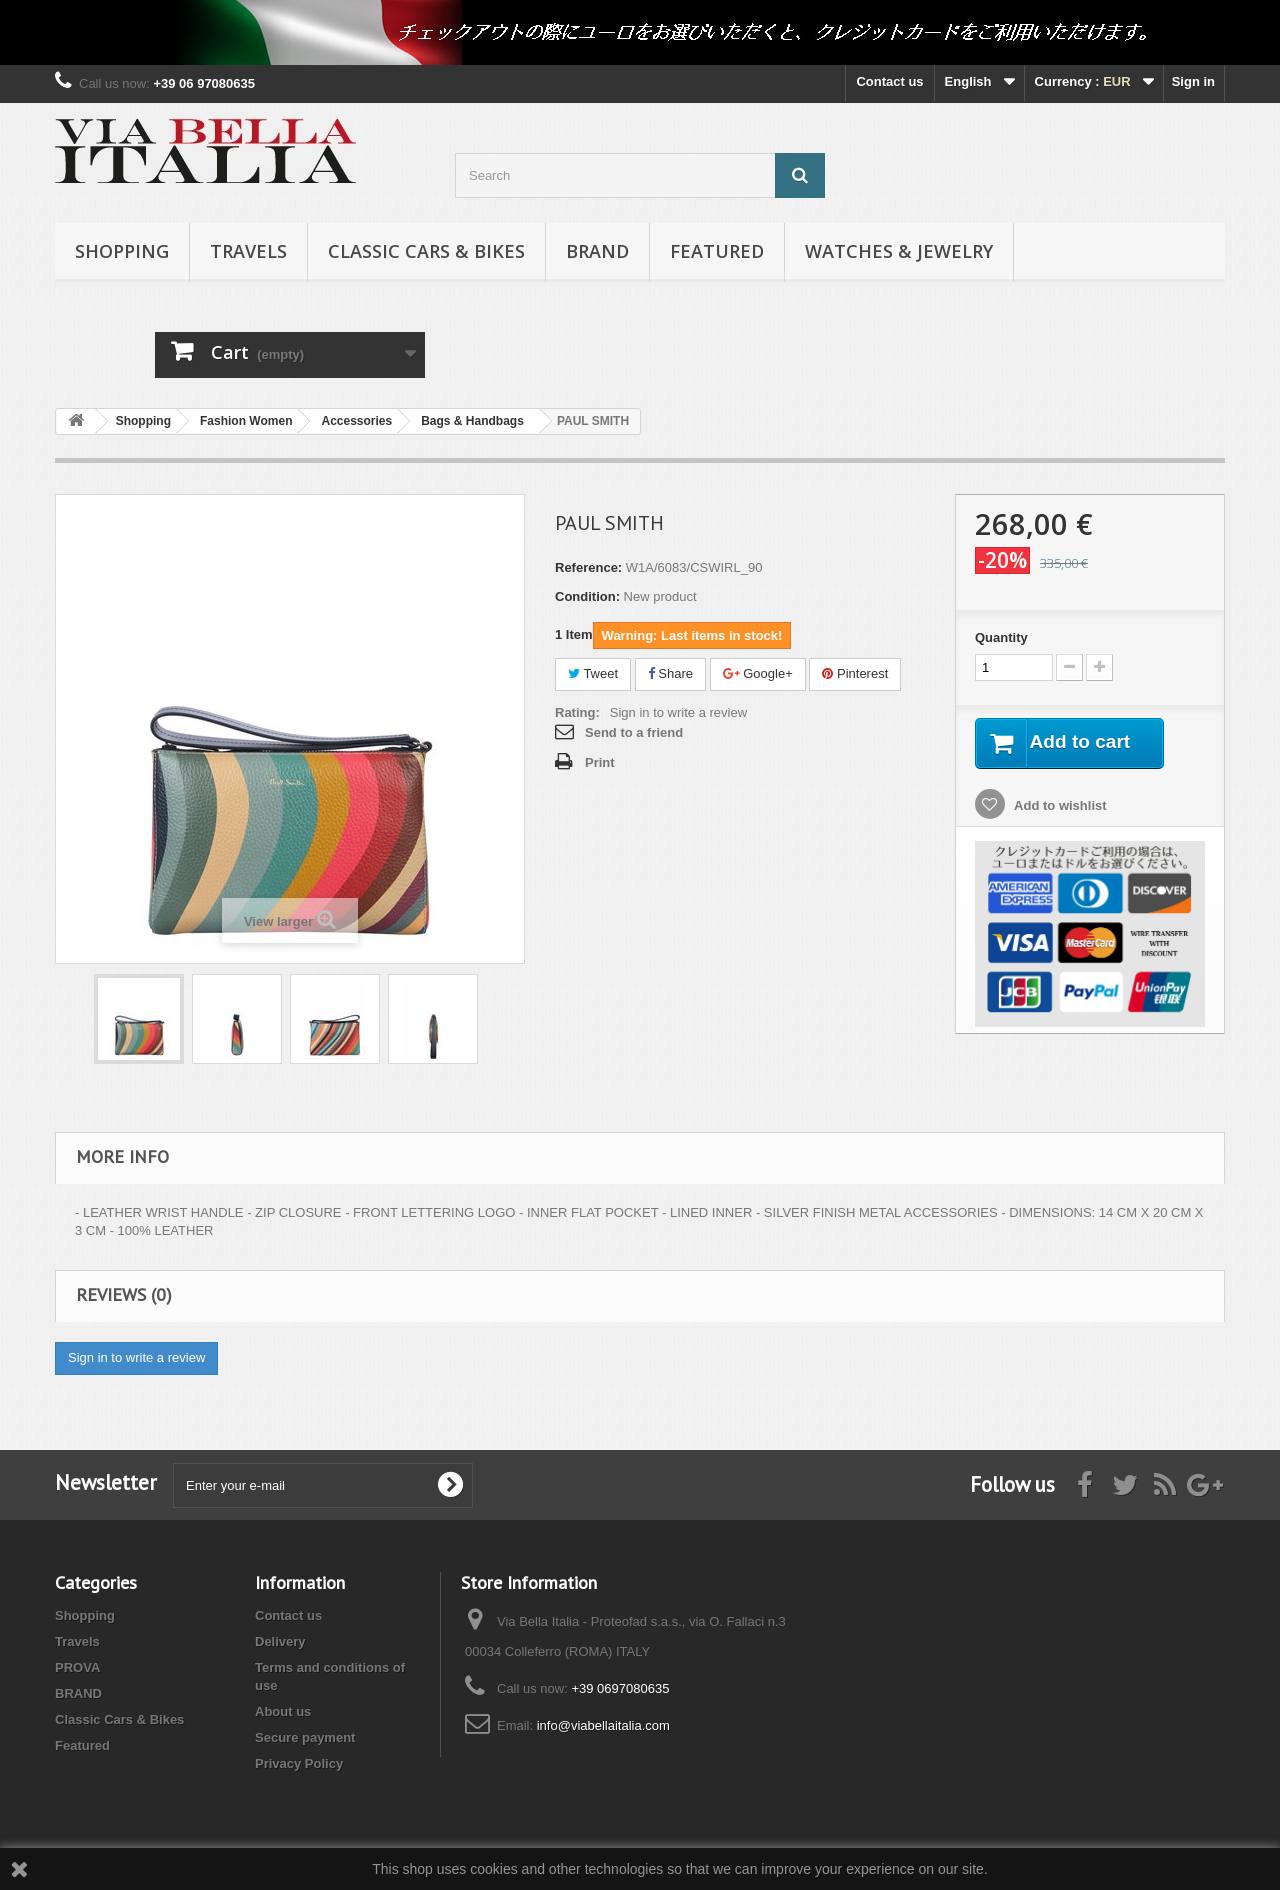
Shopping (122, 251)
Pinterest (855, 673)
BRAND (597, 251)
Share (670, 673)
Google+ (758, 673)
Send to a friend (634, 732)
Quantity (1001, 637)
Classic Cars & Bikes (426, 251)
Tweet (593, 673)
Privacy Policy (299, 1763)
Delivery (280, 1641)
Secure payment (305, 1737)
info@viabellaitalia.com (603, 1725)
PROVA (77, 1667)
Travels (248, 251)
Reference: (588, 567)
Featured (717, 251)
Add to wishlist (1059, 806)
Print (600, 762)
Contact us (889, 81)
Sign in (1193, 81)
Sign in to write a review (678, 712)
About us (283, 1711)
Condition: (587, 596)
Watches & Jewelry (899, 251)
